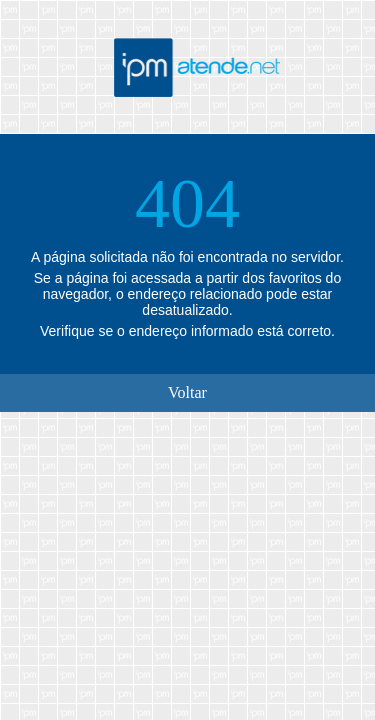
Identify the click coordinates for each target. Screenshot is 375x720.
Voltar (187, 392)
